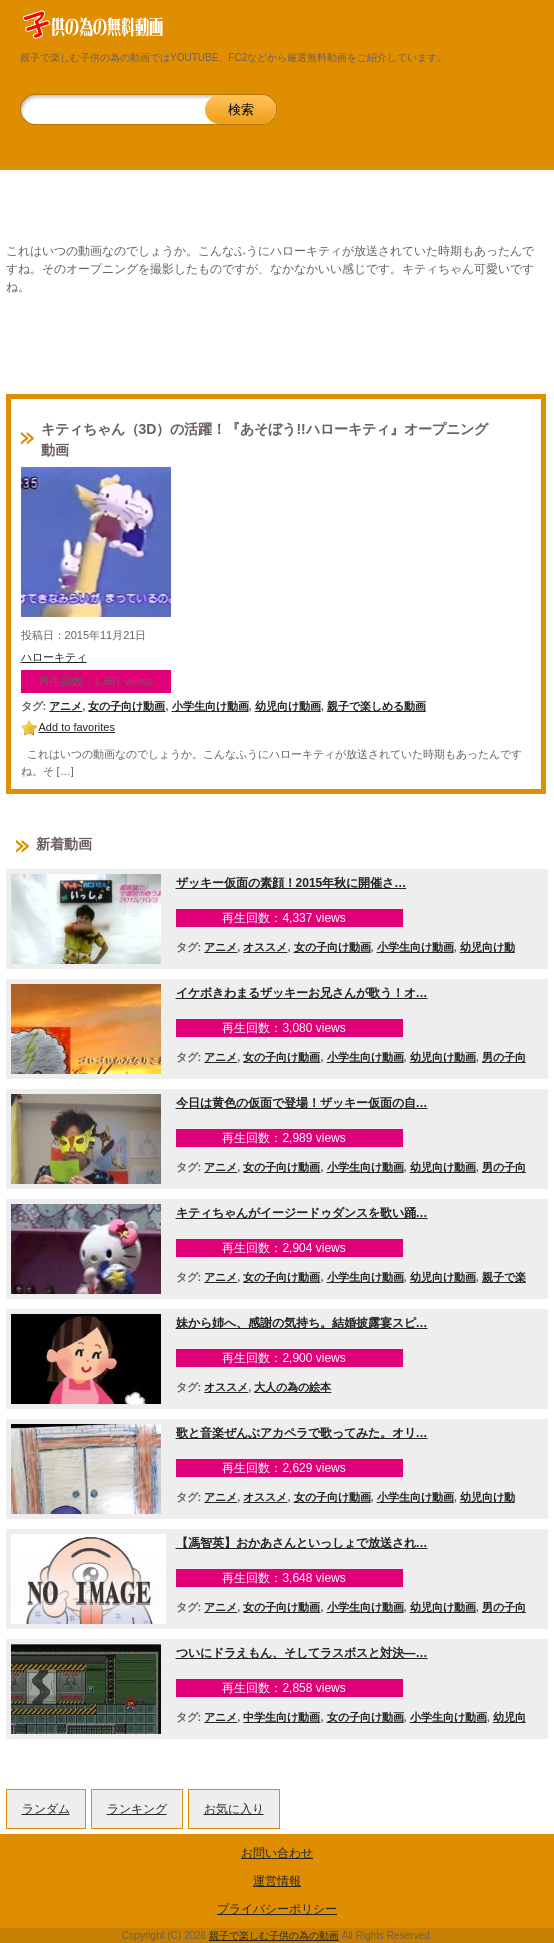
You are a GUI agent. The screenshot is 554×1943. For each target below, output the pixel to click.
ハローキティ (54, 657)
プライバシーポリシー (277, 1909)
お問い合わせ (277, 1853)
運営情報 (277, 1881)
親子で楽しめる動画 (376, 706)
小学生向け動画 (210, 706)
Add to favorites (77, 727)
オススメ (265, 947)
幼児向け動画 (288, 706)
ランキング (137, 1809)
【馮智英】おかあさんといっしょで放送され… (302, 1543)
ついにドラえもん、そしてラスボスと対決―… (302, 1653)
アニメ (65, 706)
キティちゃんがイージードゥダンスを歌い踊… (302, 1213)
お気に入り (234, 1809)
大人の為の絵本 (292, 1387)
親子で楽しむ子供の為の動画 (274, 1935)
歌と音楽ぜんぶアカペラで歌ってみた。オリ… (302, 1433)
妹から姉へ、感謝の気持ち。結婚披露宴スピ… (302, 1323)
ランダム (46, 1809)
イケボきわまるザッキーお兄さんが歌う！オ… (302, 993)
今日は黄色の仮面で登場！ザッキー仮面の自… (302, 1103)
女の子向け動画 (126, 706)
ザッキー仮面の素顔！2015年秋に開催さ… (291, 883)
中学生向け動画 (281, 1717)
